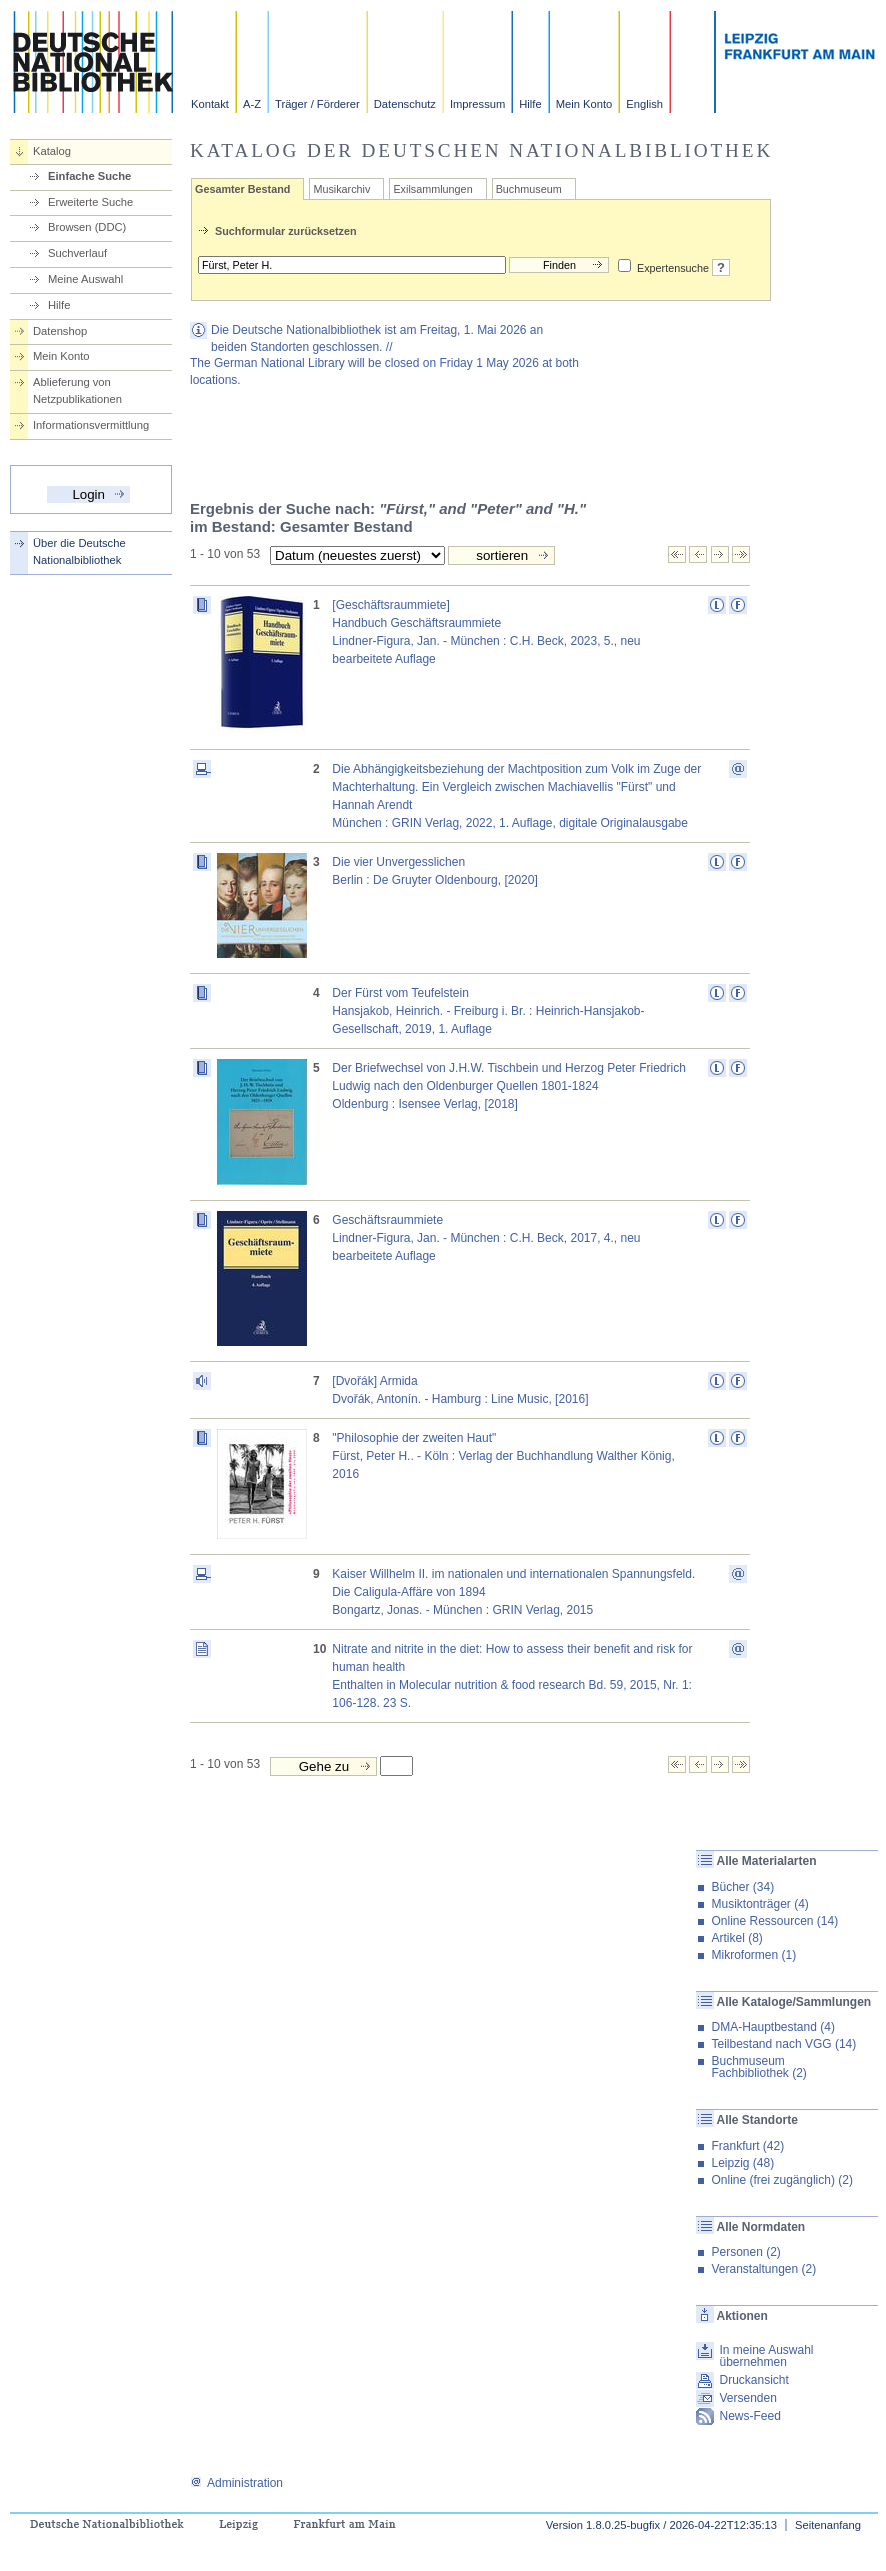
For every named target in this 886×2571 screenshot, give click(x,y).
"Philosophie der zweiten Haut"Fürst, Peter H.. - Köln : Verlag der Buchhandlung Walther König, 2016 (503, 1456)
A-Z (252, 104)
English (644, 104)
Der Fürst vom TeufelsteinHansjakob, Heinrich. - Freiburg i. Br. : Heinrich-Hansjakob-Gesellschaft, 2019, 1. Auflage (488, 1011)
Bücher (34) (742, 1887)
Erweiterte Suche (90, 202)
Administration (236, 2483)
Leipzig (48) (742, 2163)
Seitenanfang (828, 2525)
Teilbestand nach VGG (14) (783, 2044)
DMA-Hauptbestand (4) (772, 2027)
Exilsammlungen (432, 189)
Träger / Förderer (317, 104)
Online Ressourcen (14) (774, 1921)
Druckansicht (753, 2380)
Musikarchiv (341, 189)
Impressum (477, 104)
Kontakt (210, 104)
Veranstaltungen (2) (763, 2269)
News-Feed (749, 2416)
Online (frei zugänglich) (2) (781, 2180)
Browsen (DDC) (87, 227)
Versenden (747, 2398)
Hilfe (530, 104)
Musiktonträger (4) (759, 1904)
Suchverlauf (77, 253)
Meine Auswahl (85, 279)
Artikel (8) (736, 1938)
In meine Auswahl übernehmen (766, 2356)
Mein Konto (584, 104)
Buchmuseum (529, 189)
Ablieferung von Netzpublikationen (77, 390)
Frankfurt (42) (747, 2146)
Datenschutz (405, 104)
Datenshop (60, 331)
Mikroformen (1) (753, 1955)
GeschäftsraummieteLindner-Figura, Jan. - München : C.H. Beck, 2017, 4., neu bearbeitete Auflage (486, 1238)
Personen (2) (745, 2252)
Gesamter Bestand (242, 189)
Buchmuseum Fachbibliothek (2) (758, 2067)
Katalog (52, 151)
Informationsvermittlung (91, 425)
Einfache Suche (89, 176)
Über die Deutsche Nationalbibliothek (79, 551)
